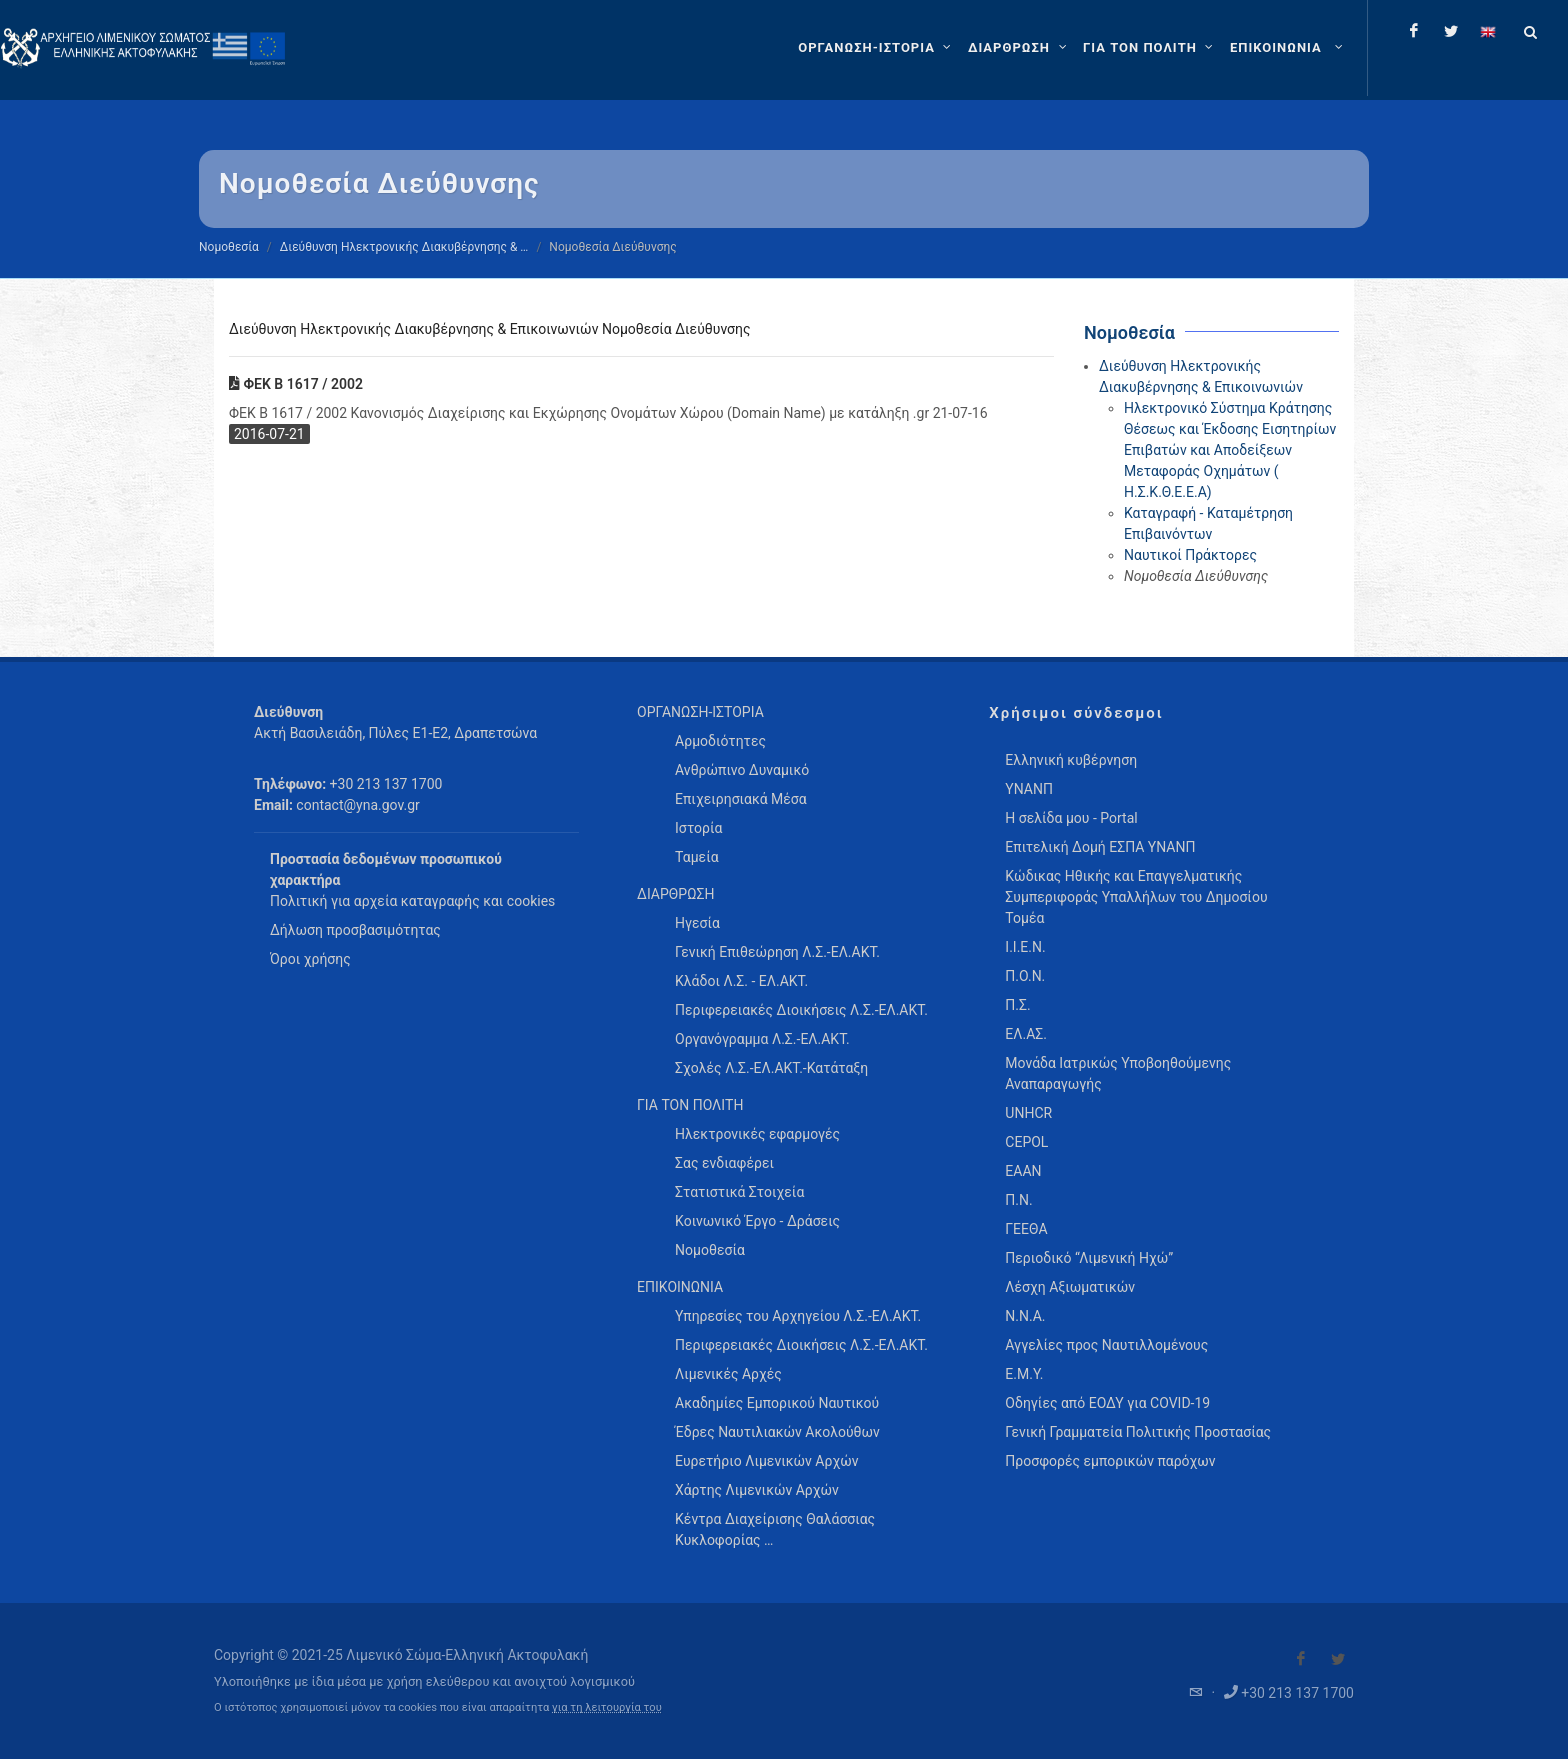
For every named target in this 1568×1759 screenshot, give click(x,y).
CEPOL (1026, 1142)
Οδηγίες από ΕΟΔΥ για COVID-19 (1107, 1403)
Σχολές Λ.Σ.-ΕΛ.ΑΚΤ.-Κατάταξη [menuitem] (771, 1068)
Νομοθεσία (229, 247)
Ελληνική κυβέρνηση (1071, 760)
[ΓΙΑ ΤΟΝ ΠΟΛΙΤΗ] (1150, 48)
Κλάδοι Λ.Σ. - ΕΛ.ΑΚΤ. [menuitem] (741, 981)
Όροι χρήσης (310, 959)
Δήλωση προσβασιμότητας (355, 930)
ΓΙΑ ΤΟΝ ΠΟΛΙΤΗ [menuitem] (690, 1105)
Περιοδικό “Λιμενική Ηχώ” (1089, 1258)
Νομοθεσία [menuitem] (710, 1250)
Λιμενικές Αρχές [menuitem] (728, 1374)
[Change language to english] (1488, 31)
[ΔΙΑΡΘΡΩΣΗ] (1019, 48)
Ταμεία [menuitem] (697, 857)
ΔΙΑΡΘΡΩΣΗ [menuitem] (675, 894)
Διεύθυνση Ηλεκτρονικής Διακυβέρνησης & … (404, 247)
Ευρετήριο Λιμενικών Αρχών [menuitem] (766, 1461)
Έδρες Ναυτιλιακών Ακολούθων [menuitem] (777, 1432)
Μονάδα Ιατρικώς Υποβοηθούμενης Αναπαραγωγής (1118, 1073)
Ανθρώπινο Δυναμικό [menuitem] (742, 770)
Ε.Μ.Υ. (1024, 1374)
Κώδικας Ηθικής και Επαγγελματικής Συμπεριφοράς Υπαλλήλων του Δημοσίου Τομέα (1136, 897)
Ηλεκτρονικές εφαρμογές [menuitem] (757, 1134)
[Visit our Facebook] (1301, 1659)
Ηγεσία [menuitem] (697, 923)
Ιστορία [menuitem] (698, 828)
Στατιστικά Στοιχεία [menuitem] (739, 1192)
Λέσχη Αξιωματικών (1070, 1287)
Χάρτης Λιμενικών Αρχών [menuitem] (757, 1490)
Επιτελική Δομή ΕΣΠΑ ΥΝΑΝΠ (1100, 847)
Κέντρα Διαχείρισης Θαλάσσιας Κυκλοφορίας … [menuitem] (775, 1529)
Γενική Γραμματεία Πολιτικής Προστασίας (1138, 1432)
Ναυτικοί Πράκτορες (1190, 555)
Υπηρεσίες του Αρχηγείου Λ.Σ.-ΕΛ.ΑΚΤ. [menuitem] (798, 1316)
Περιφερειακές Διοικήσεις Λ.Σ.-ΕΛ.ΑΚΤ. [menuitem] (801, 1010)
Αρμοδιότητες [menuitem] (720, 741)
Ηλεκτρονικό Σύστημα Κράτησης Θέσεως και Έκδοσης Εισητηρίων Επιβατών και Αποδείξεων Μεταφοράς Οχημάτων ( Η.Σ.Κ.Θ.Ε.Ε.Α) (1230, 450)
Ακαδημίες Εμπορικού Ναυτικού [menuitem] (777, 1403)
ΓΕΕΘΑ (1026, 1229)
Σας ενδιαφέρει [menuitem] (724, 1163)
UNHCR (1028, 1113)
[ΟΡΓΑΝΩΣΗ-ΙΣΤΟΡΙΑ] (877, 48)
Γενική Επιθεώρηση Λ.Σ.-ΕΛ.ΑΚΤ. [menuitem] (777, 952)
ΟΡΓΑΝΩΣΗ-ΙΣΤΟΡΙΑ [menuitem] (700, 712)
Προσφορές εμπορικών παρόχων (1110, 1461)
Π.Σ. (1017, 1005)
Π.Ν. (1018, 1200)
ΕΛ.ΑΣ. (1026, 1034)
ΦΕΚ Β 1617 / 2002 (296, 384)
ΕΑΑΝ (1023, 1171)
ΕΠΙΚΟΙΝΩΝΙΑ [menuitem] (680, 1287)
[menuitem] (1288, 48)
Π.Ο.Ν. (1025, 976)
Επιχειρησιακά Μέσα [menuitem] (741, 799)
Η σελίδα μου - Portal (1071, 818)
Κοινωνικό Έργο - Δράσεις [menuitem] (757, 1221)
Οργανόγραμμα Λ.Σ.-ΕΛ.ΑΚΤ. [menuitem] (762, 1039)
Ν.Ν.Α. (1025, 1316)
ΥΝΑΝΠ (1029, 789)
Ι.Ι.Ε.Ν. (1025, 947)
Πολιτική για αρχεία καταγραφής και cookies (412, 901)
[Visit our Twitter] (1338, 1659)
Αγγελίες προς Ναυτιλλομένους (1106, 1345)
